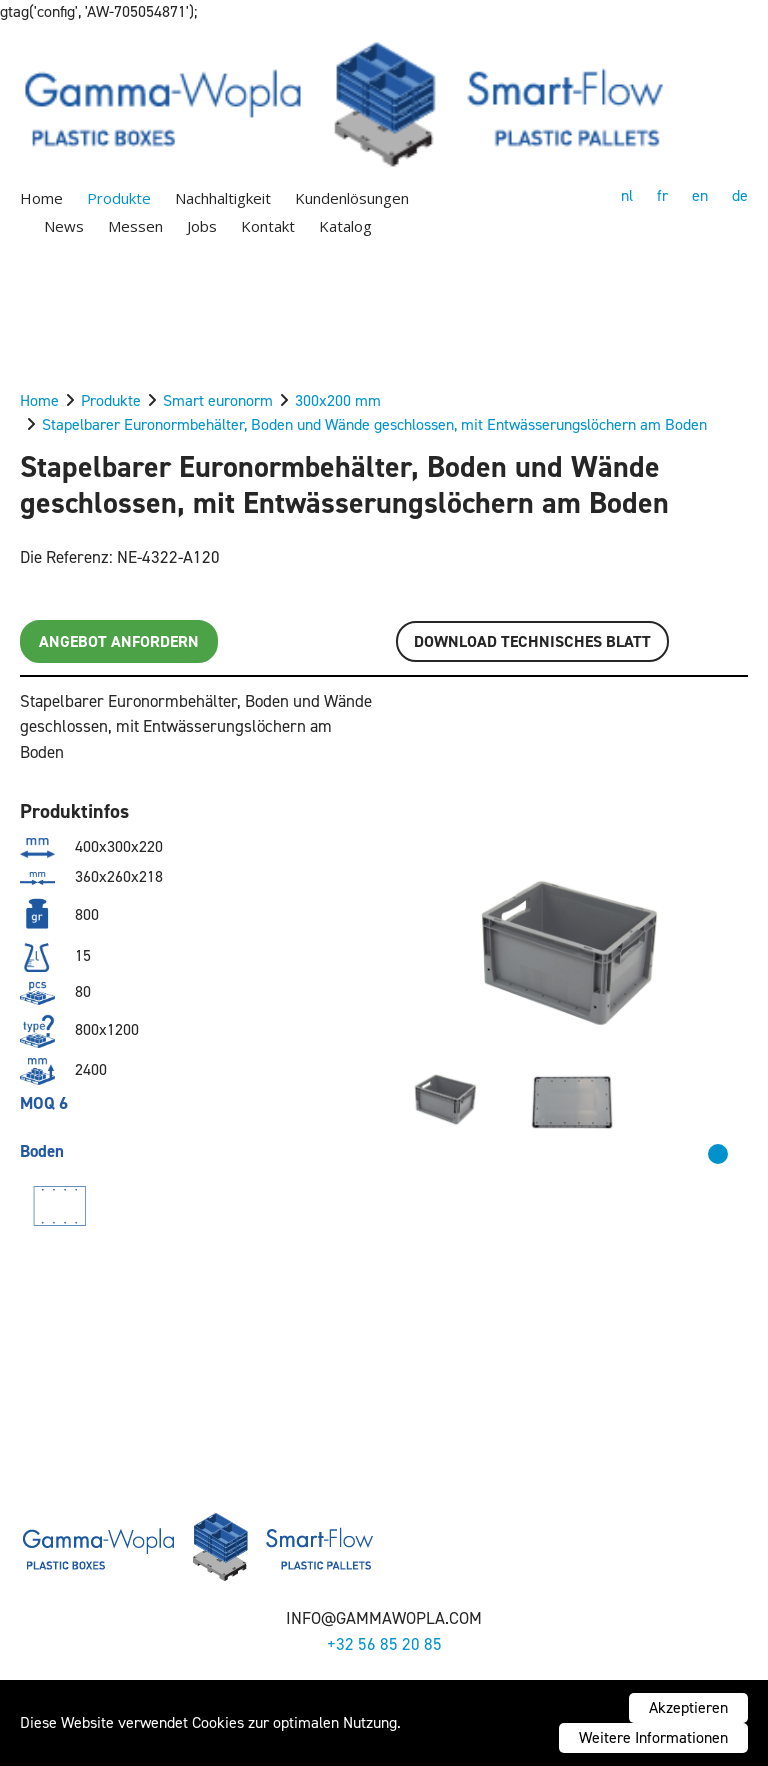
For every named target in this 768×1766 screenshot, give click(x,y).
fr (662, 195)
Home (41, 198)
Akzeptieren (688, 1707)
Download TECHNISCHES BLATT (532, 641)
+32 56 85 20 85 (384, 1644)
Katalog (345, 226)
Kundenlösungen (352, 198)
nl (627, 195)
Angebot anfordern (119, 641)
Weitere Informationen (653, 1737)
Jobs (202, 226)
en (700, 195)
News (64, 226)
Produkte (119, 198)
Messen (135, 226)
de (740, 195)
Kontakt (268, 226)
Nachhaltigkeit (223, 198)
